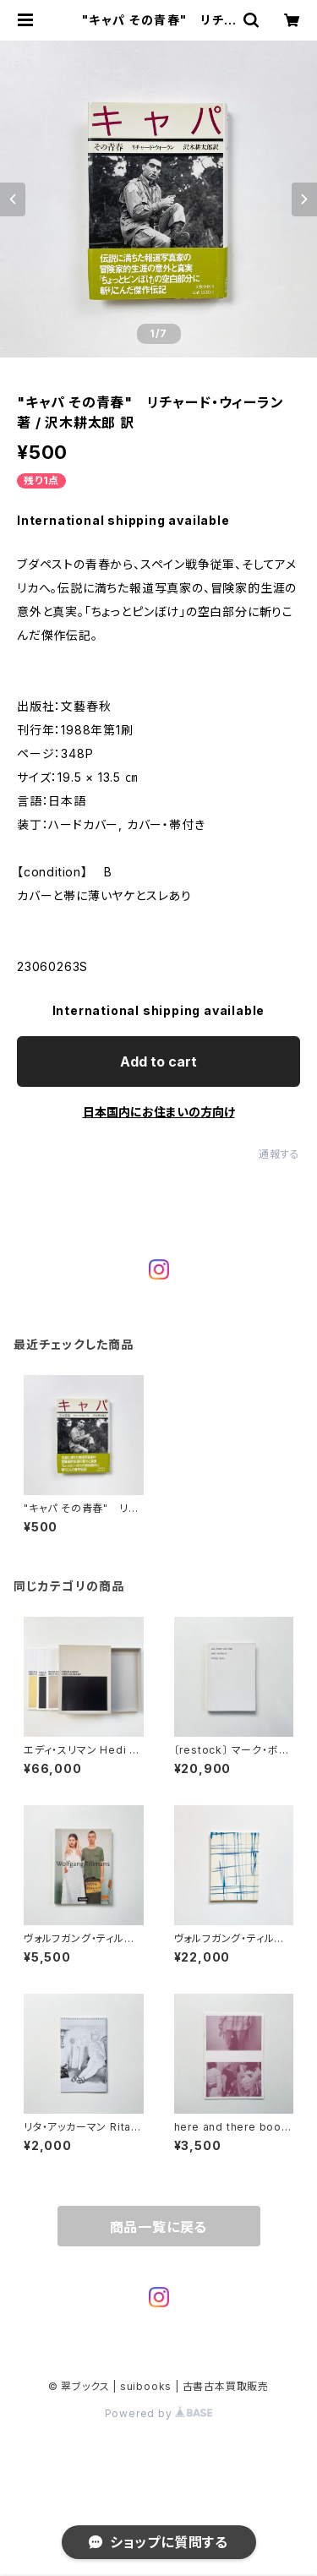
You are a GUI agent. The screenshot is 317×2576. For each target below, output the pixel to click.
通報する (279, 1154)
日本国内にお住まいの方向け (159, 1112)
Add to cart (158, 1061)
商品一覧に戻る (159, 2227)
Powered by (159, 2413)
